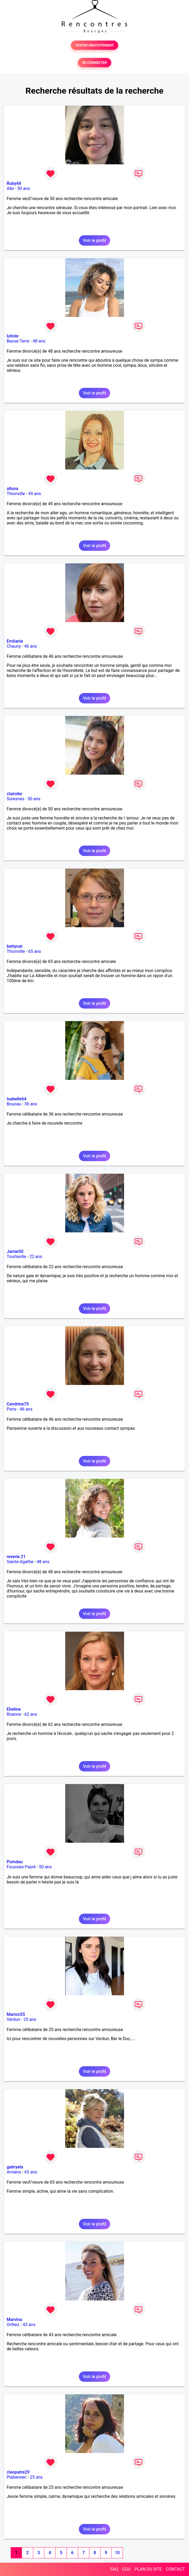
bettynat (14, 946)
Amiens (14, 2172)
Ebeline (14, 1709)
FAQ (114, 2569)
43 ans (29, 2324)
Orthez (13, 2324)
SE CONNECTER (94, 63)
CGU (126, 2569)
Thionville (16, 493)
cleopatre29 (18, 2472)
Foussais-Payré (21, 1866)
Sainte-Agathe (20, 1561)
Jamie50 (15, 1251)
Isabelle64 (16, 1098)
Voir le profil (94, 240)
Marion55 (16, 2014)
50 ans (23, 188)
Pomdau (15, 1861)
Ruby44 (14, 183)
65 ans (34, 951)
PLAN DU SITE (148, 2569)
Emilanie (15, 641)
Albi (10, 188)
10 (117, 2552)
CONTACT (175, 2569)
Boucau (14, 1103)
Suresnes (15, 798)
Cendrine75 (18, 1404)
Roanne (14, 1714)
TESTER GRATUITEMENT (94, 45)
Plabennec (17, 2477)
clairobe (14, 793)
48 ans (39, 341)
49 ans (34, 493)
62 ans (30, 1714)
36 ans (30, 1103)
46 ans (30, 646)
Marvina (14, 2319)
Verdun (13, 2019)
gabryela (15, 2166)
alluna (12, 488)
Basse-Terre (18, 341)
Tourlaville (16, 1256)
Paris (11, 1409)
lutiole (12, 336)
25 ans (30, 2019)
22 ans (35, 1256)
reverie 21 (16, 1556)
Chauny (14, 646)
